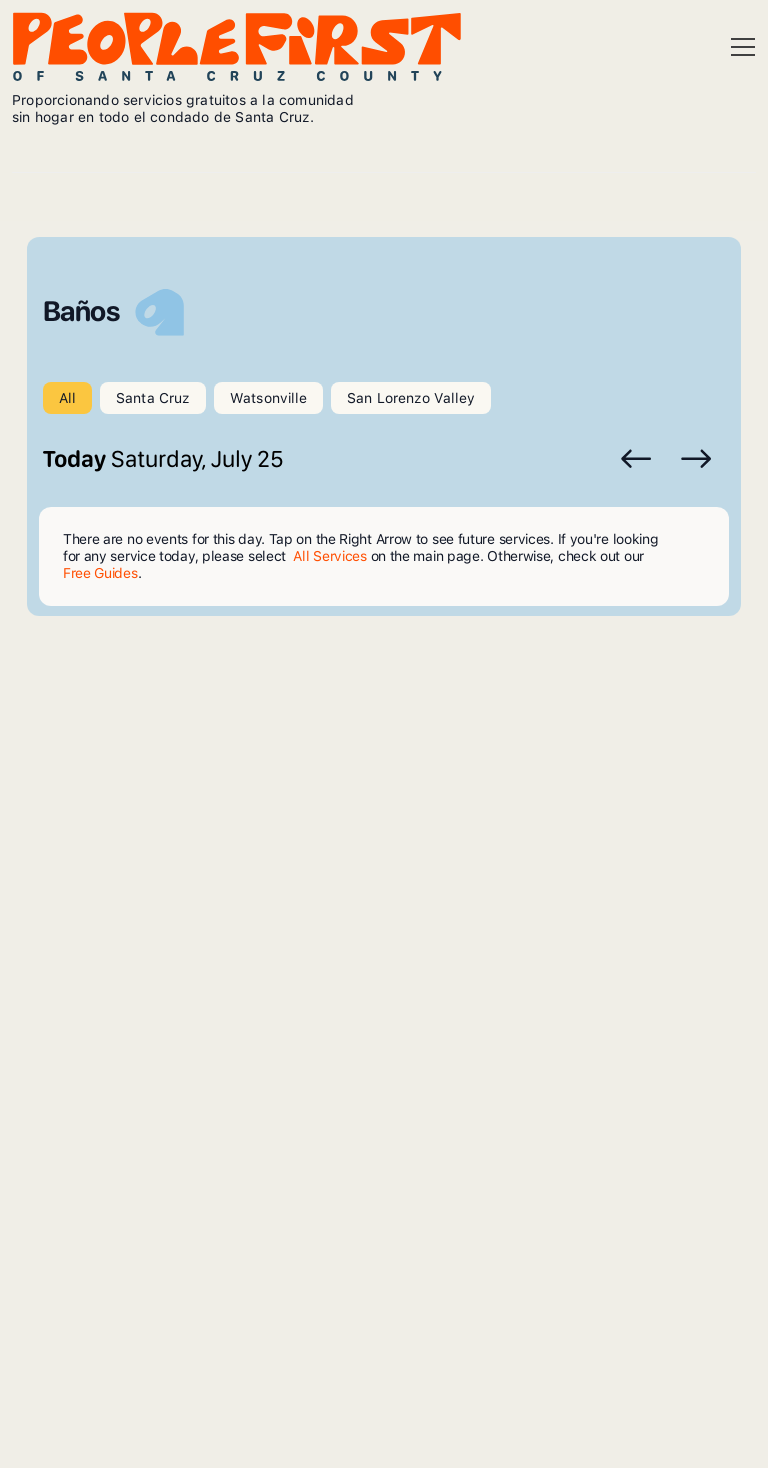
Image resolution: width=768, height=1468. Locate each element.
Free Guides (100, 573)
